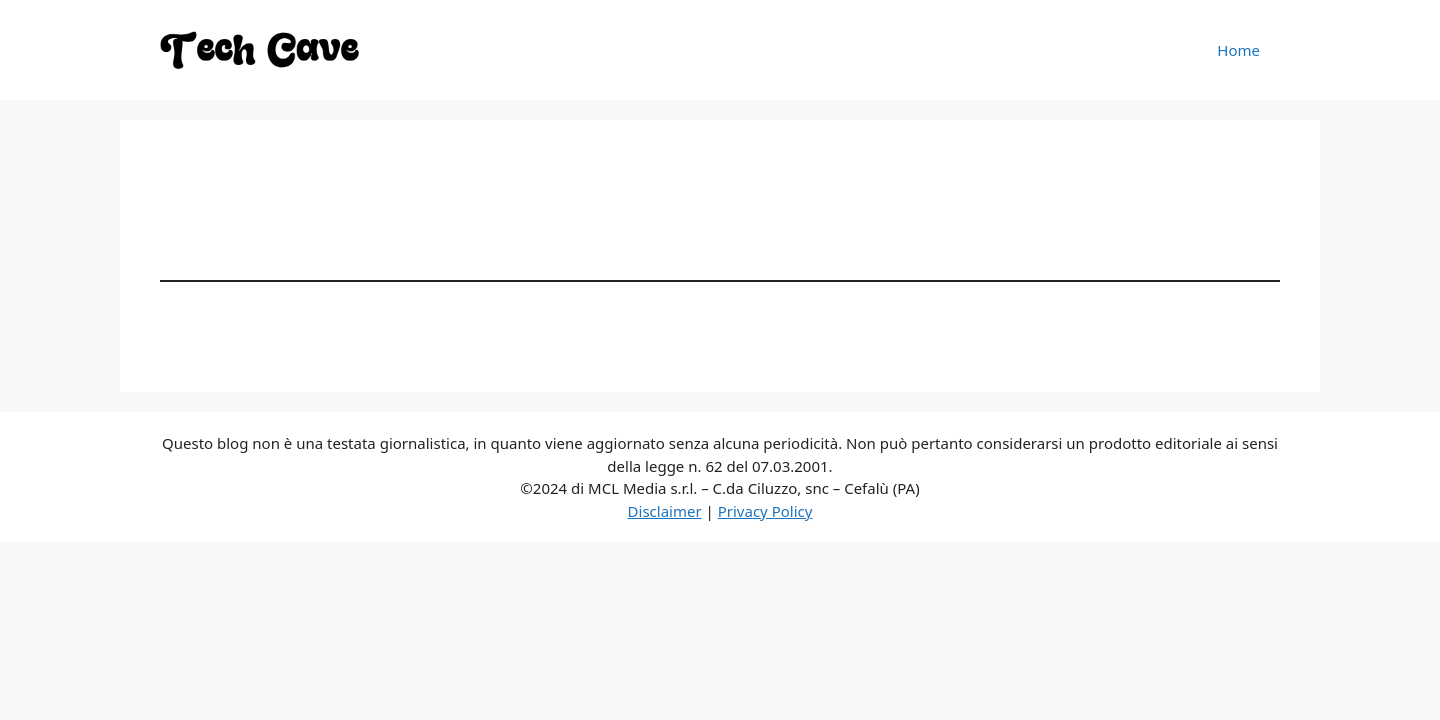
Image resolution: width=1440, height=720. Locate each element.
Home (1238, 50)
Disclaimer (665, 511)
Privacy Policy (765, 511)
